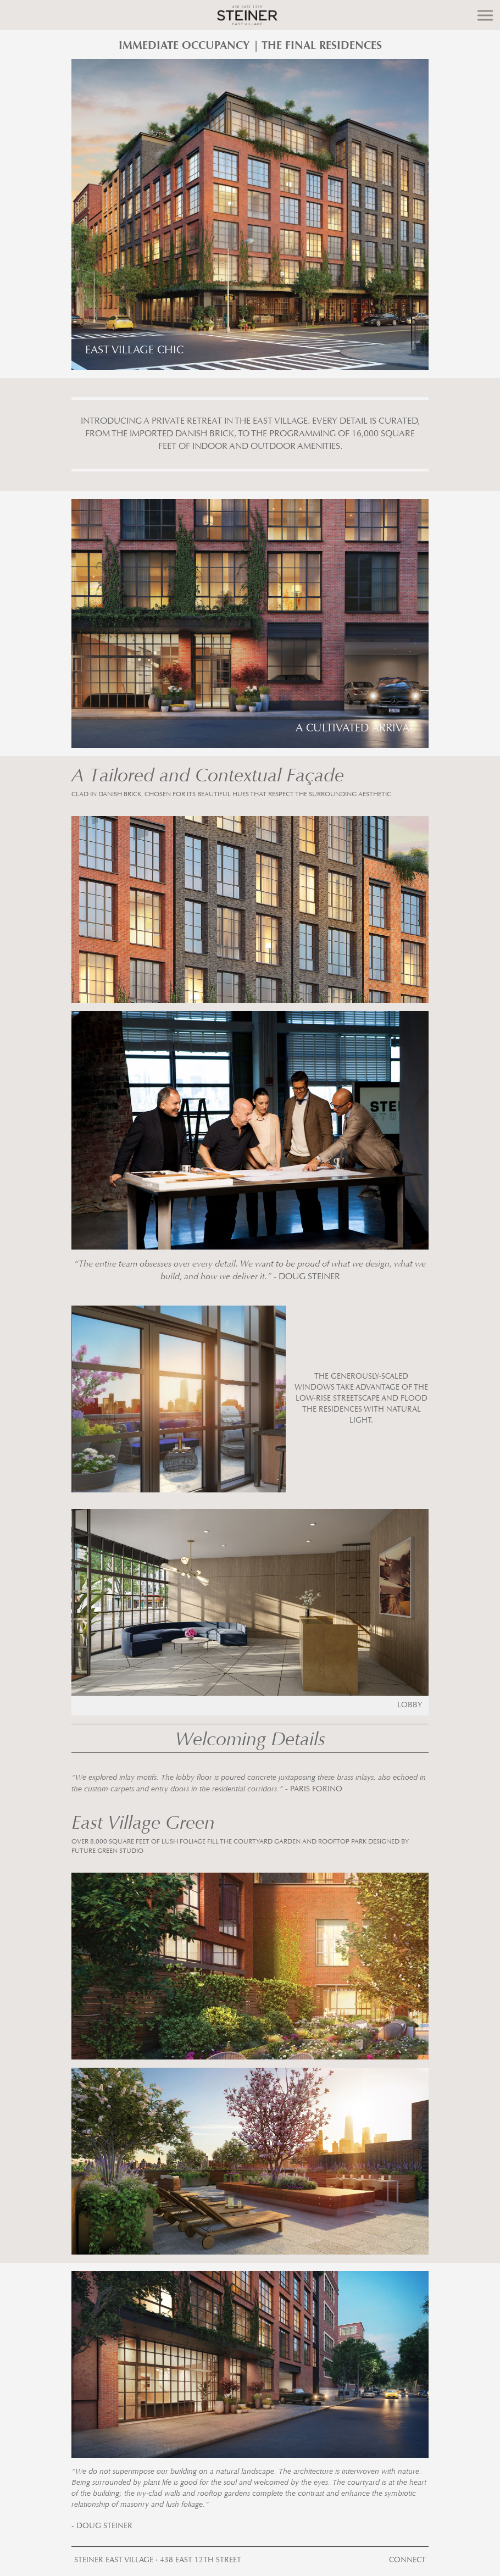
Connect (407, 2560)
